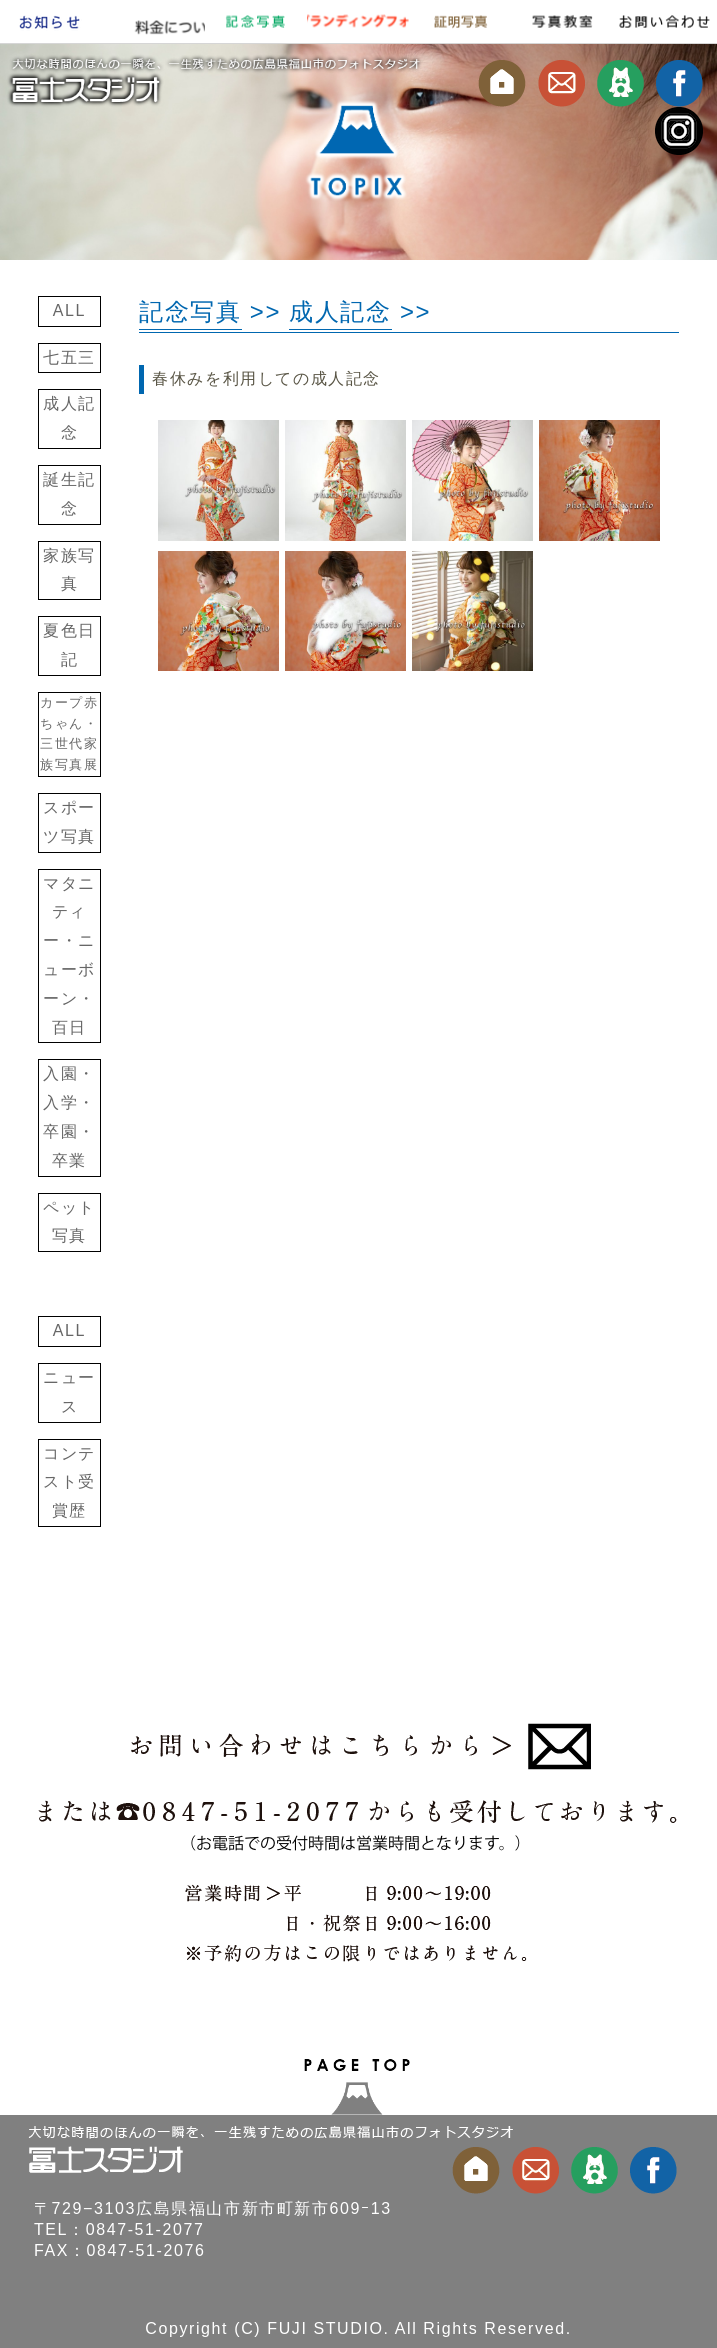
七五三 (69, 357)
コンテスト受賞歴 (69, 1482)
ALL (69, 310)
